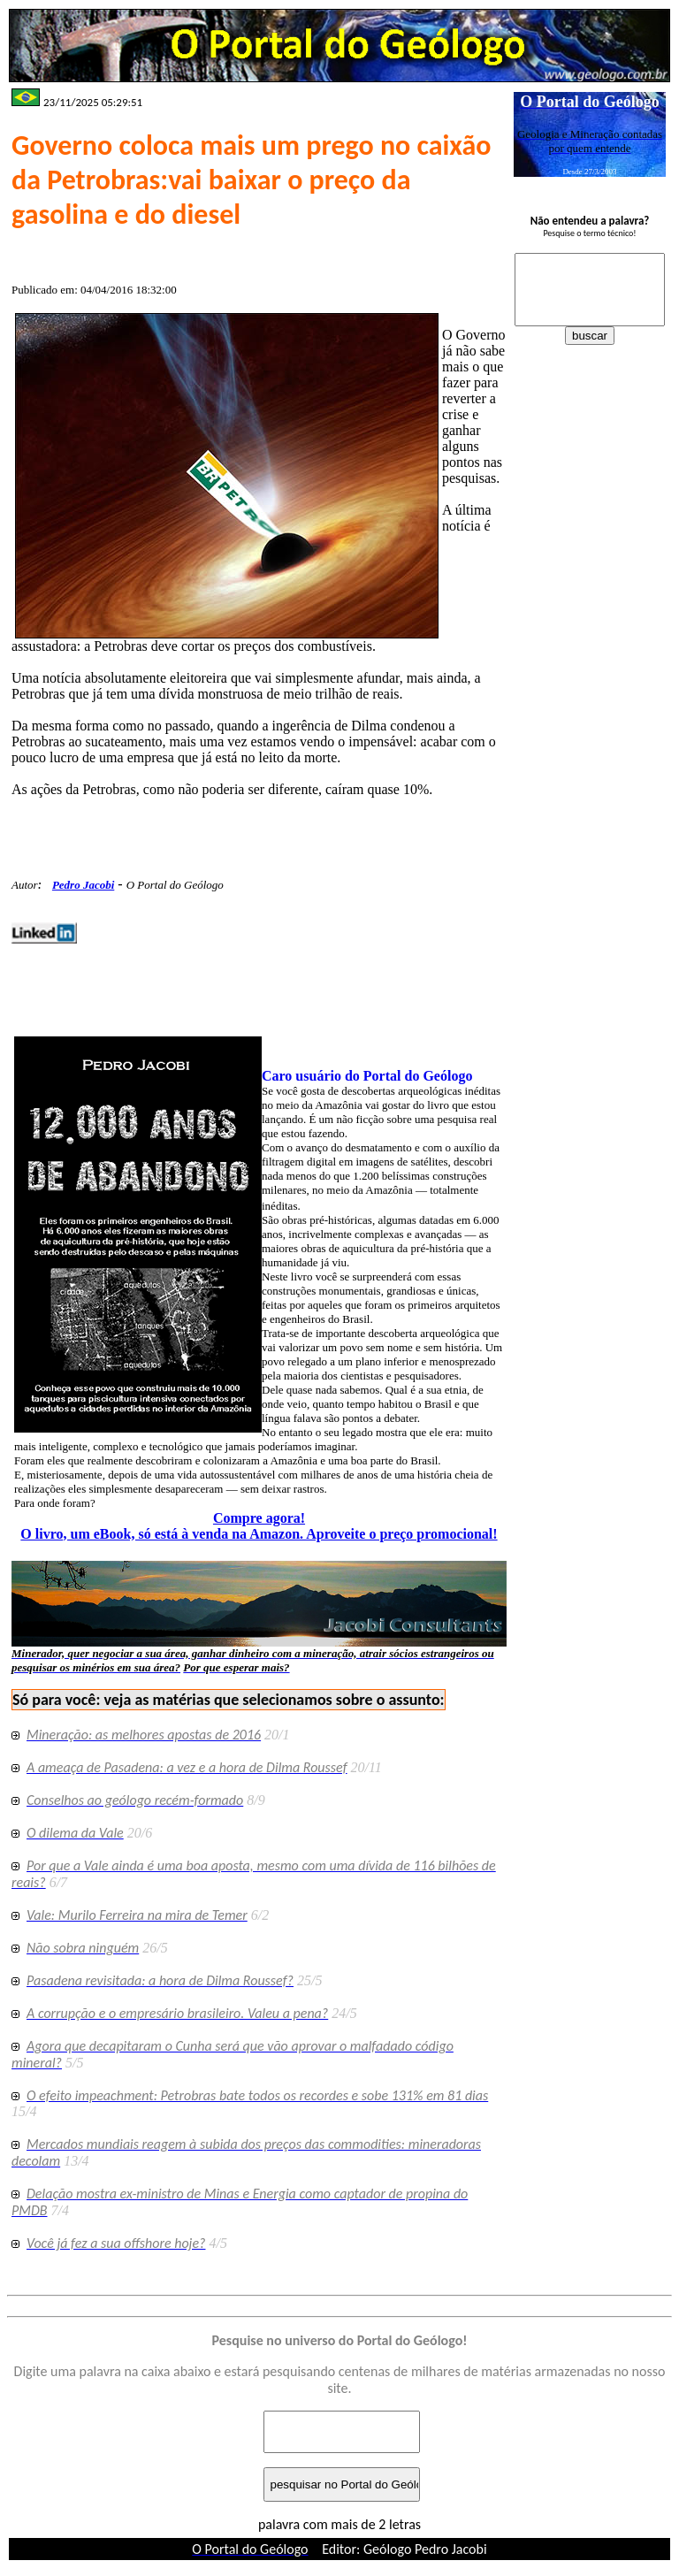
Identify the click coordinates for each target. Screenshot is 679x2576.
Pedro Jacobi (83, 884)
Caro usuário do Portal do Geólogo (367, 1075)
